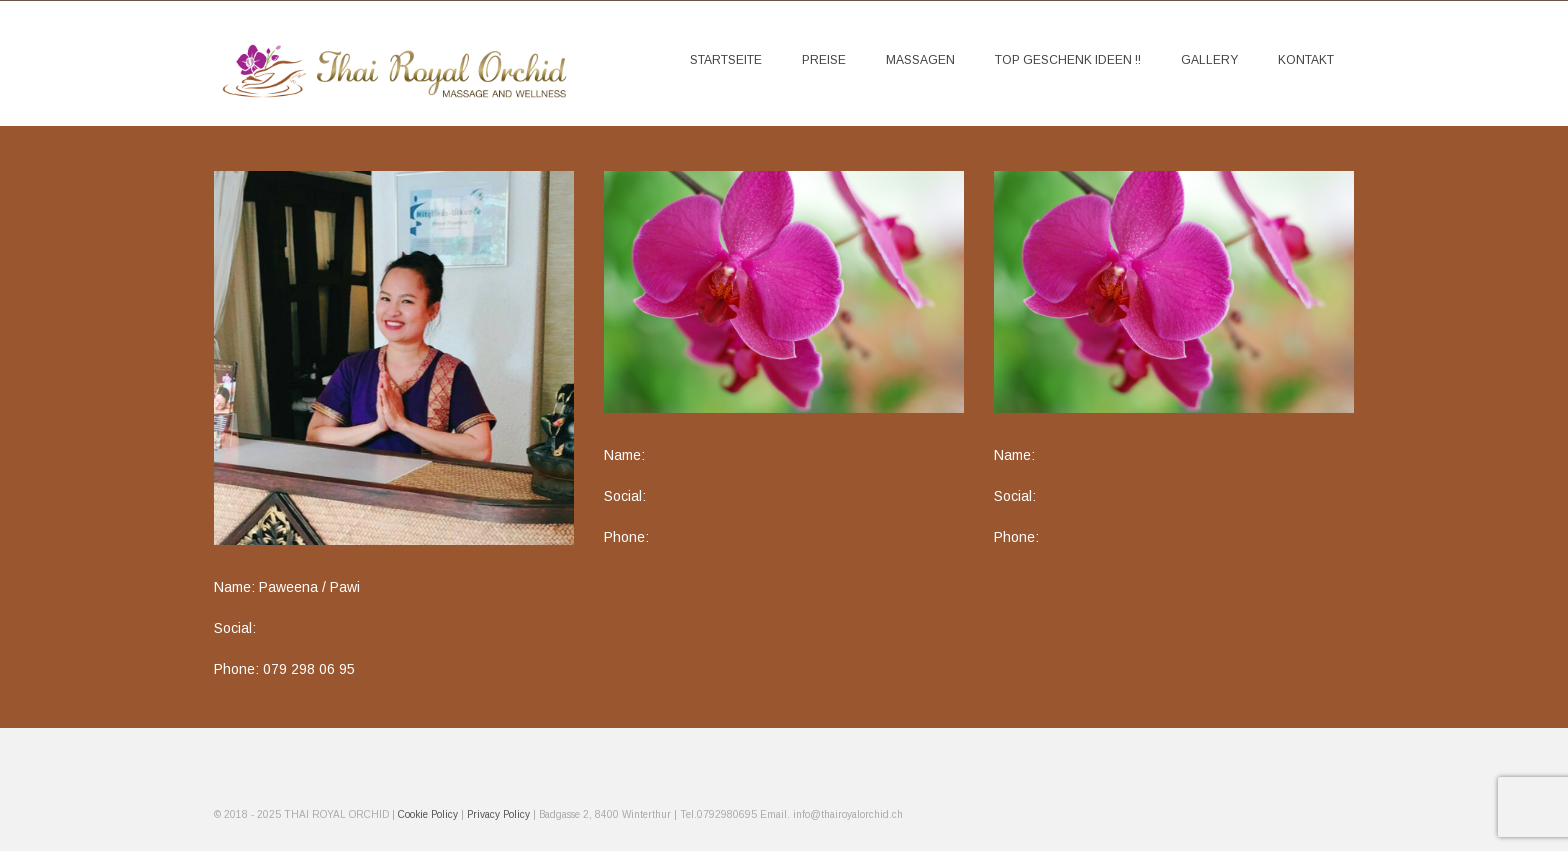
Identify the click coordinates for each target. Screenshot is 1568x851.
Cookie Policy (429, 814)
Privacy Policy (498, 814)
